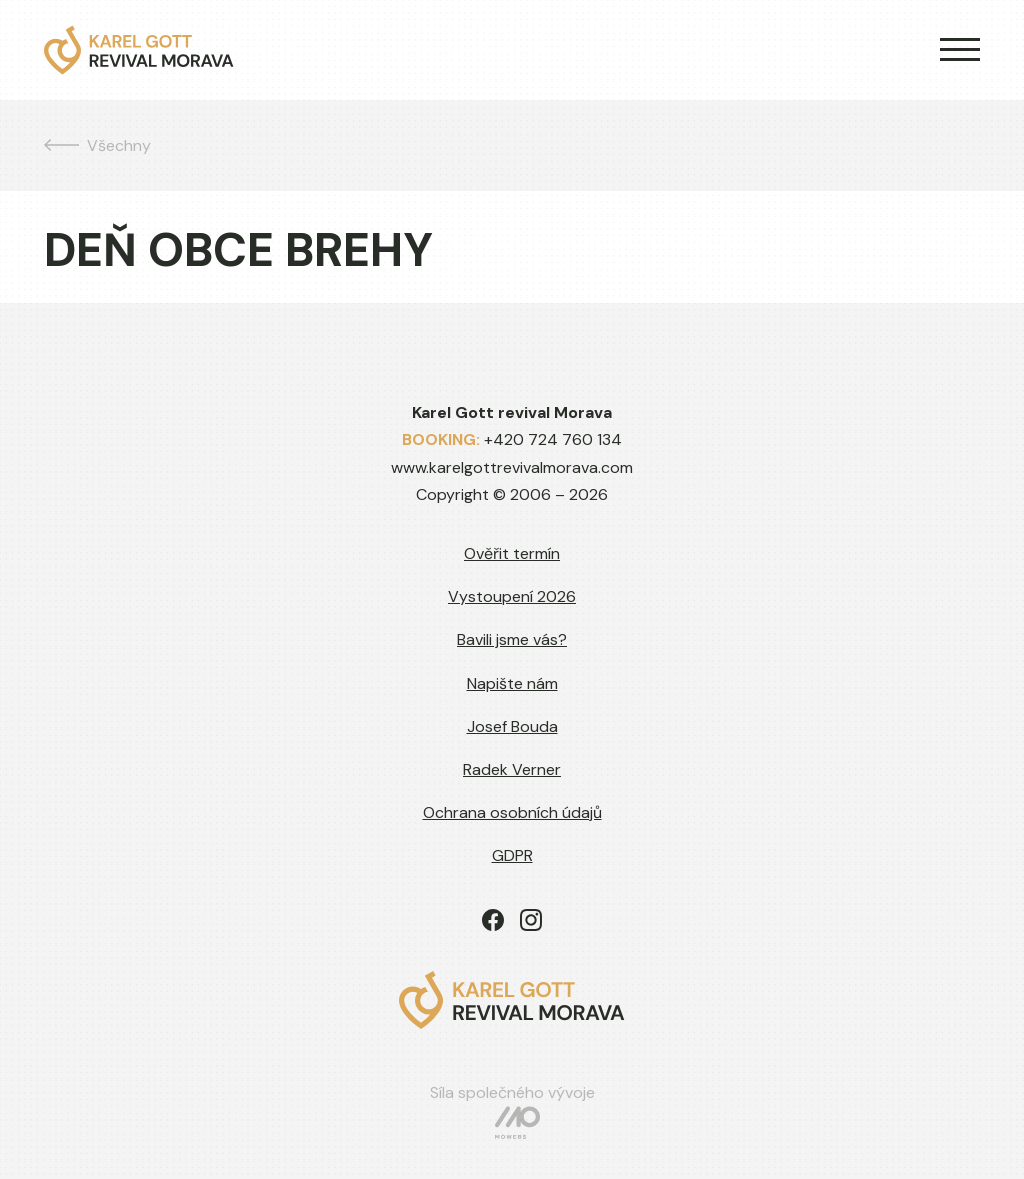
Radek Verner (512, 769)
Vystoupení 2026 (512, 596)
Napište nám (512, 683)
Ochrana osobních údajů (512, 812)
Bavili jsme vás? (512, 639)
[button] (952, 50)
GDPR (512, 855)
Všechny (97, 145)
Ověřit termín (512, 553)
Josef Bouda (512, 726)
